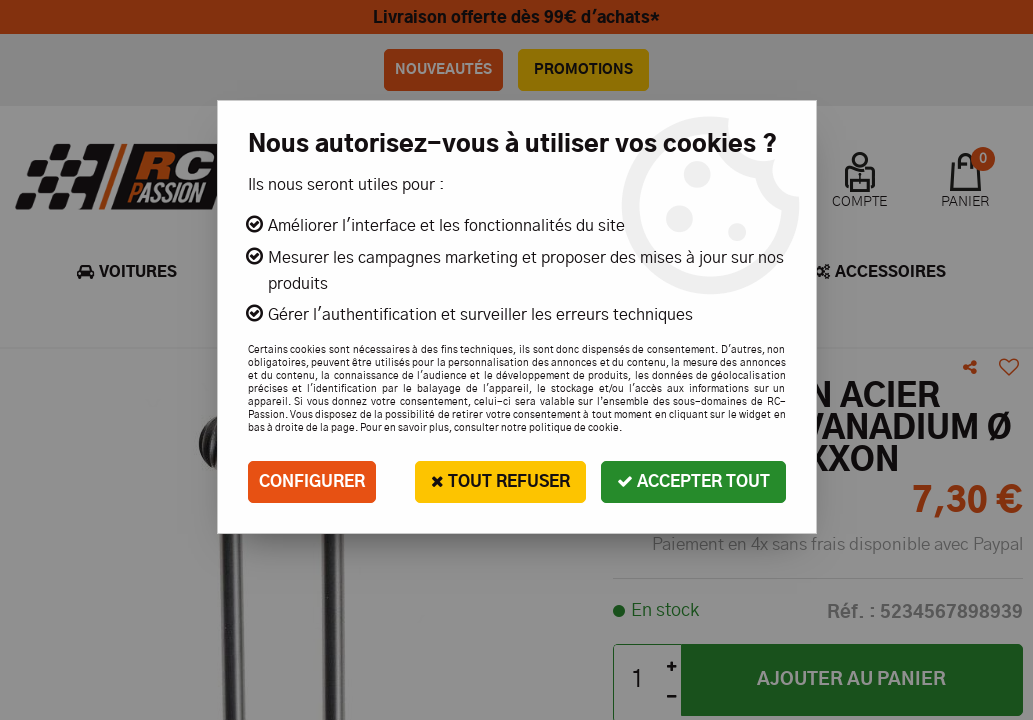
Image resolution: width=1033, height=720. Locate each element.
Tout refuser (500, 481)
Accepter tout (693, 481)
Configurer (312, 482)
